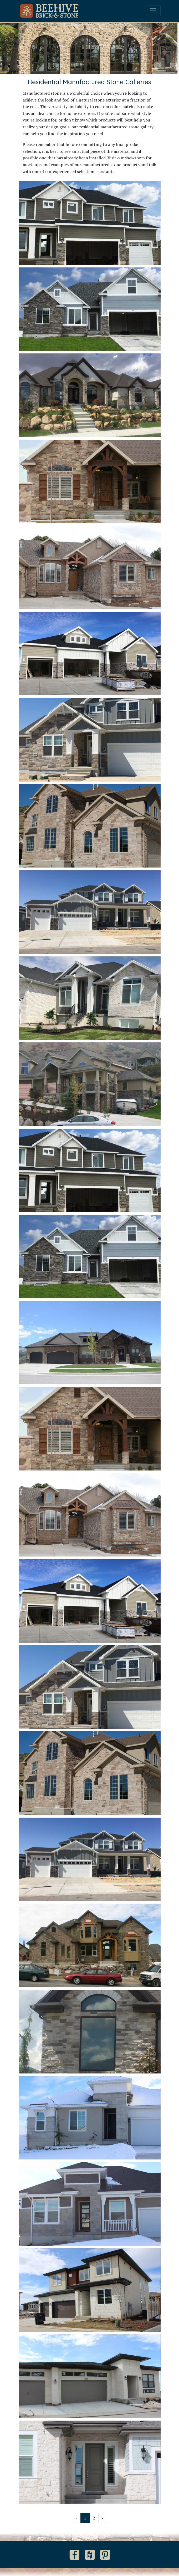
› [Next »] (102, 2518)
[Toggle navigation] (153, 11)
